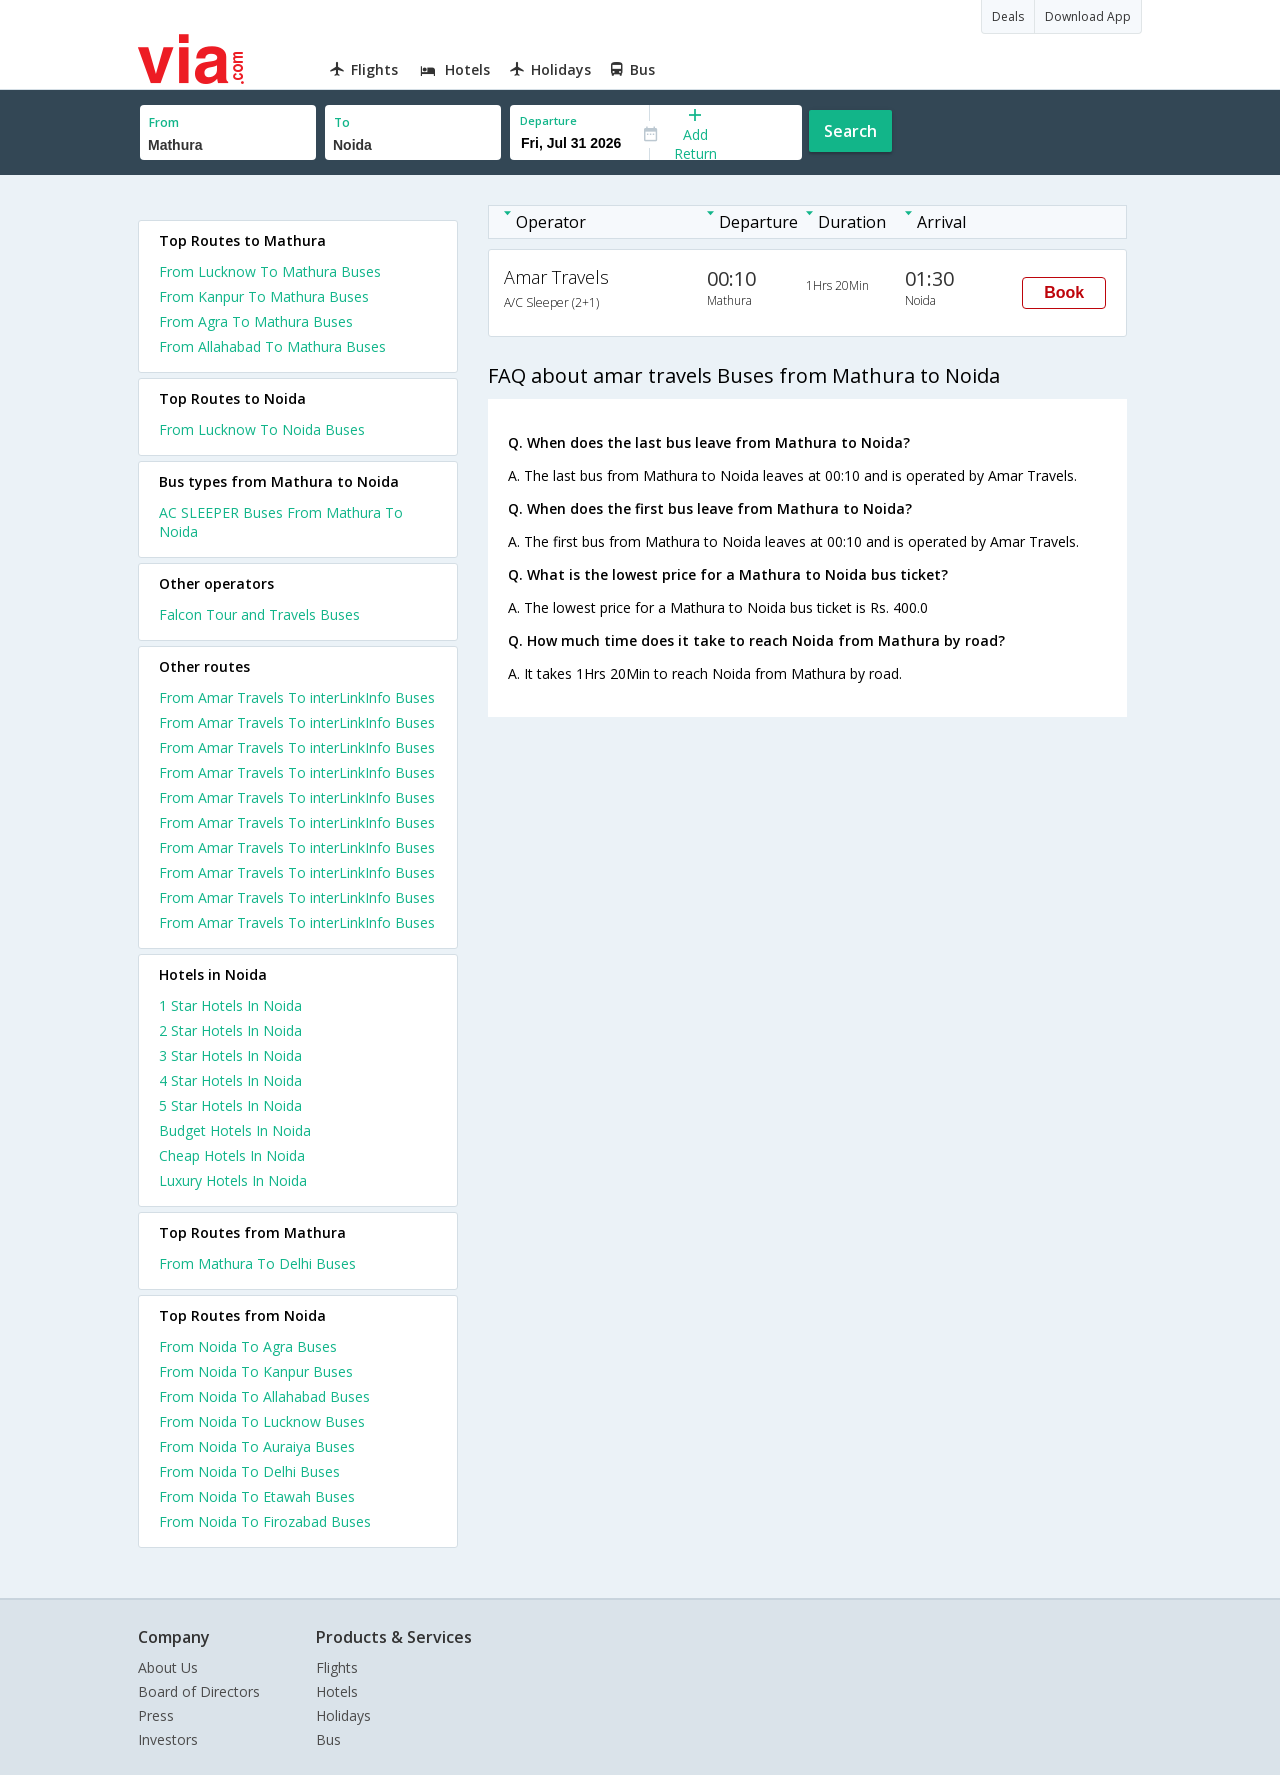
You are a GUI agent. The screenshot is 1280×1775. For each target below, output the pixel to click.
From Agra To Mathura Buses (256, 321)
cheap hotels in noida (232, 1155)
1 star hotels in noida (230, 1005)
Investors (168, 1739)
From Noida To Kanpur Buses (256, 1371)
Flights (337, 1667)
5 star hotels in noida (230, 1105)
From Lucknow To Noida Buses (262, 429)
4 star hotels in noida (230, 1080)
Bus (328, 1739)
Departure (548, 120)
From (164, 122)
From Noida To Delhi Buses (249, 1471)
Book (1064, 292)
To (342, 122)
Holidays (343, 1715)
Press (156, 1715)
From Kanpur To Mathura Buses (264, 296)
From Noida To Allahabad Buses (264, 1396)
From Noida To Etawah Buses (257, 1496)
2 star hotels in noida (230, 1030)
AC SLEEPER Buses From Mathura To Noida (281, 522)
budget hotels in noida (235, 1130)
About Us (168, 1667)
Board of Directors (199, 1691)
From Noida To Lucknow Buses (262, 1421)
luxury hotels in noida (233, 1180)
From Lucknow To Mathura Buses (270, 271)
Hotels (337, 1691)
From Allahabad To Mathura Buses (272, 346)
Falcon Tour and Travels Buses (259, 614)
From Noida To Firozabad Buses (265, 1521)
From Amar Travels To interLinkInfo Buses (297, 697)
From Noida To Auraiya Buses (257, 1446)
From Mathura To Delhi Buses (257, 1263)
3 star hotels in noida (230, 1055)
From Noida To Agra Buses (248, 1346)
